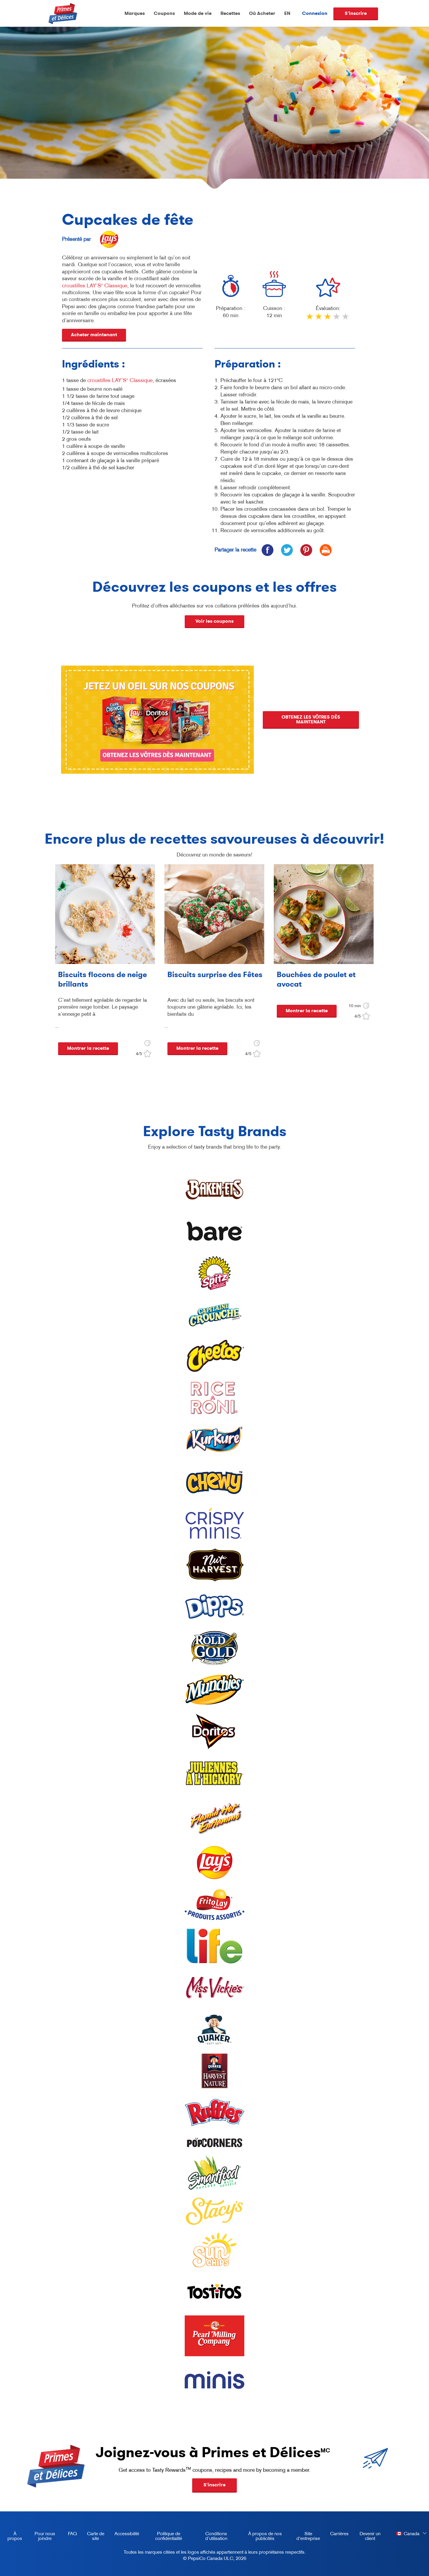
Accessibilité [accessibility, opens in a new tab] (124, 2534)
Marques (135, 13)
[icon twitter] (286, 550)
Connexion (314, 13)
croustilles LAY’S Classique (94, 285)
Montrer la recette (88, 1048)
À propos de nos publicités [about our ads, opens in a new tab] (260, 2537)
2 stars (319, 319)
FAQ (72, 2533)
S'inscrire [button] (214, 2485)
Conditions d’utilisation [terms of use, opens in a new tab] (210, 2537)
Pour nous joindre (45, 2535)
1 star (310, 319)
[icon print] (325, 550)
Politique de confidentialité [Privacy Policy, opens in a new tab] (163, 2537)
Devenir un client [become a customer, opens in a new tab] (367, 2537)
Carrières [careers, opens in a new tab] (337, 2534)
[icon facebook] (267, 550)
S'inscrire (356, 13)
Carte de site (95, 2535)
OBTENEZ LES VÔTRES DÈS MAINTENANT (312, 719)
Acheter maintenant (94, 334)
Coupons (164, 13)
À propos (14, 2535)
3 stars (328, 319)
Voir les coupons (214, 621)
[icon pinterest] (306, 550)
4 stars (336, 319)
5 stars (345, 319)
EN (287, 13)
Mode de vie (198, 13)
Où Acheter (262, 13)
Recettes (230, 13)
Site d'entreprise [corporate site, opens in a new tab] (305, 2537)
